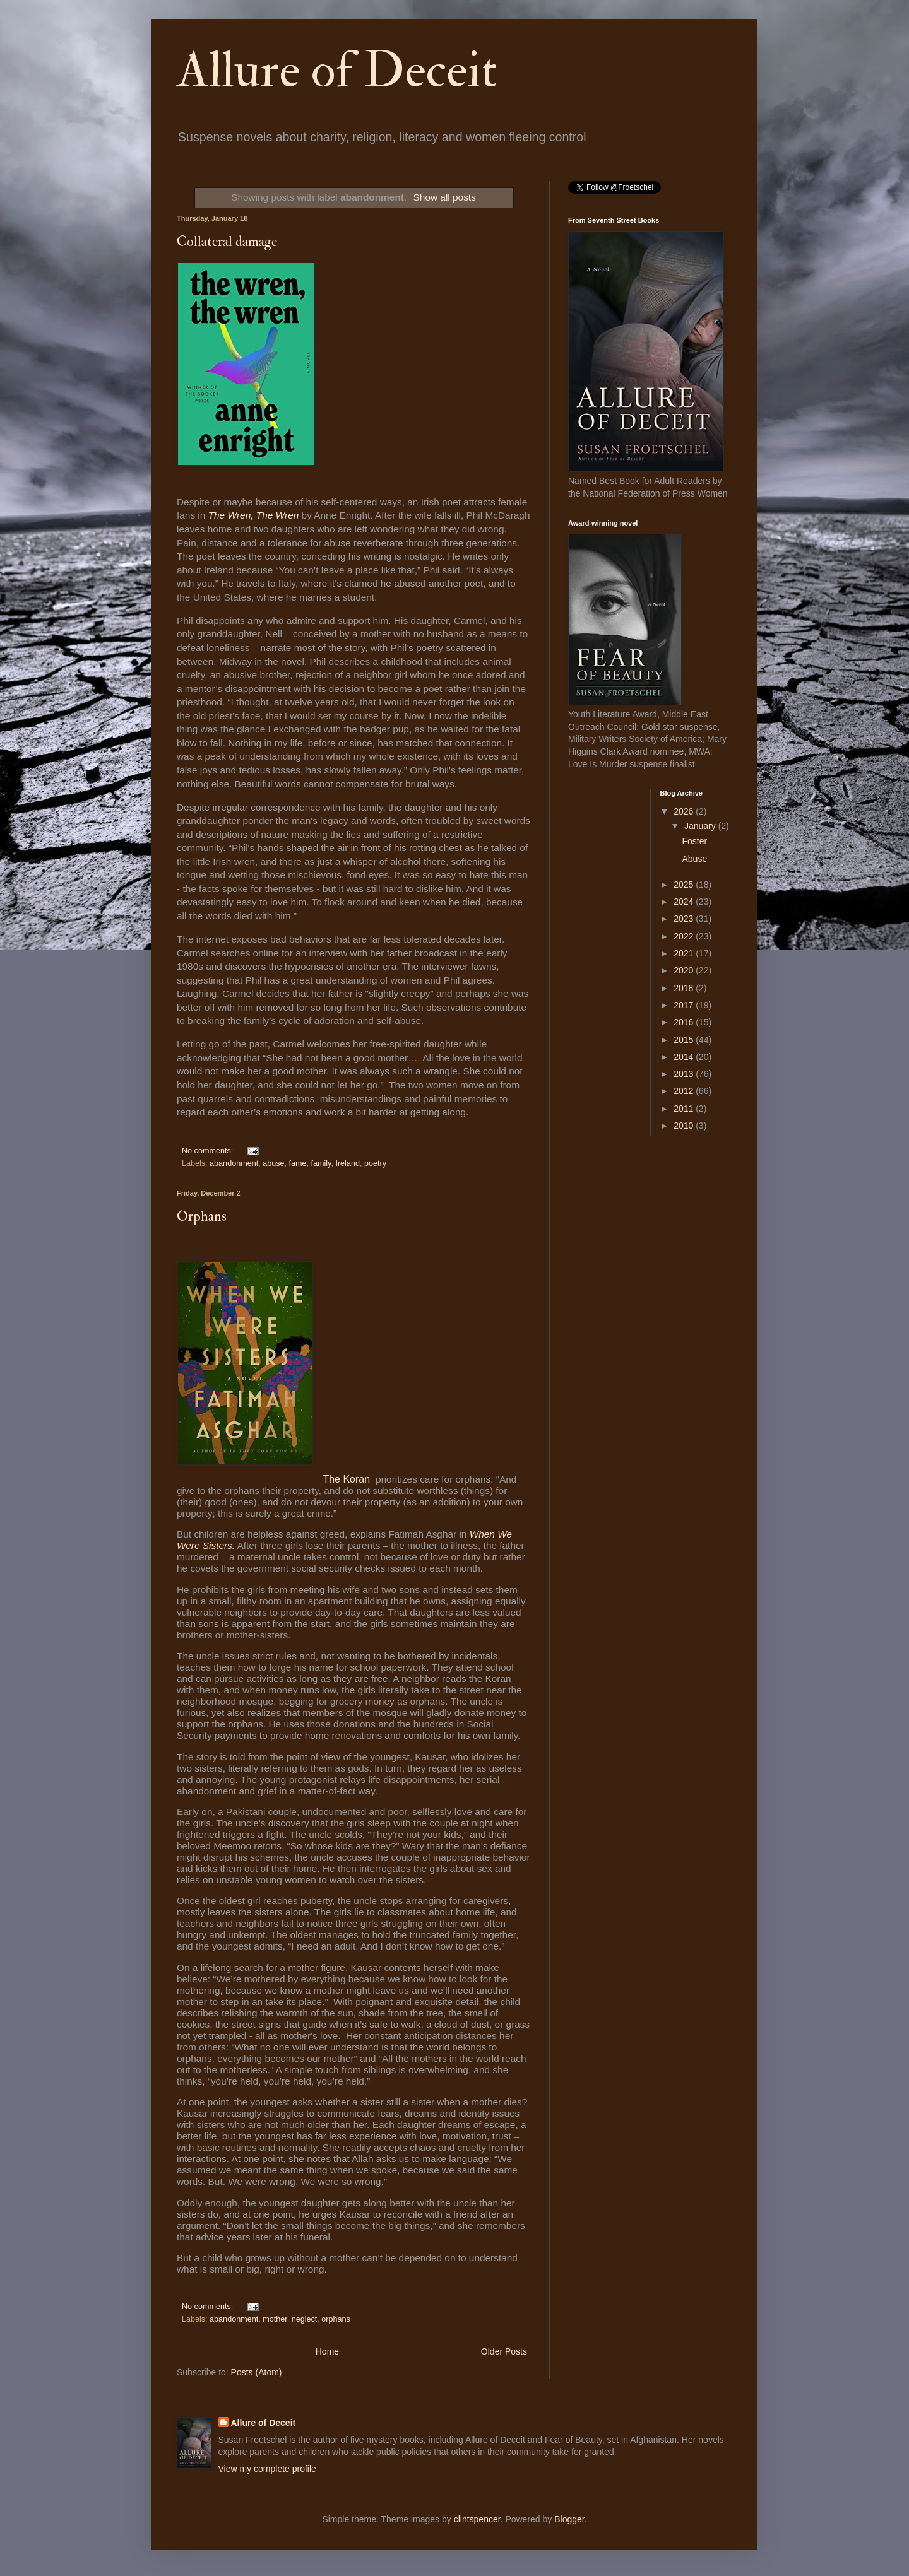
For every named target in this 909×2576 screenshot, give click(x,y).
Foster (694, 841)
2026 (685, 811)
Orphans (202, 1216)
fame (297, 1163)
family (321, 1163)
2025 (685, 884)
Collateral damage (227, 241)
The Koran (347, 1479)
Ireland (347, 1163)
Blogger (569, 2519)
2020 (685, 970)
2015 (685, 1040)
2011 (685, 1108)
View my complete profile (267, 2469)
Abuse (694, 859)
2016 (685, 1022)
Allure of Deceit (337, 70)
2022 (685, 936)
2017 (685, 1005)
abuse (273, 1163)
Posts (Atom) (256, 2372)
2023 (685, 919)
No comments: (208, 1150)
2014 (685, 1057)
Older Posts (504, 2351)
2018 (685, 988)
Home (327, 2351)
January (701, 826)
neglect (305, 2319)
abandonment (234, 1163)
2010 (685, 1125)
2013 (685, 1074)
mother (275, 2319)
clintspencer (477, 2519)
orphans (335, 2319)
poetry (375, 1163)
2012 (685, 1091)
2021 (685, 953)
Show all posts (444, 197)
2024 (685, 902)
